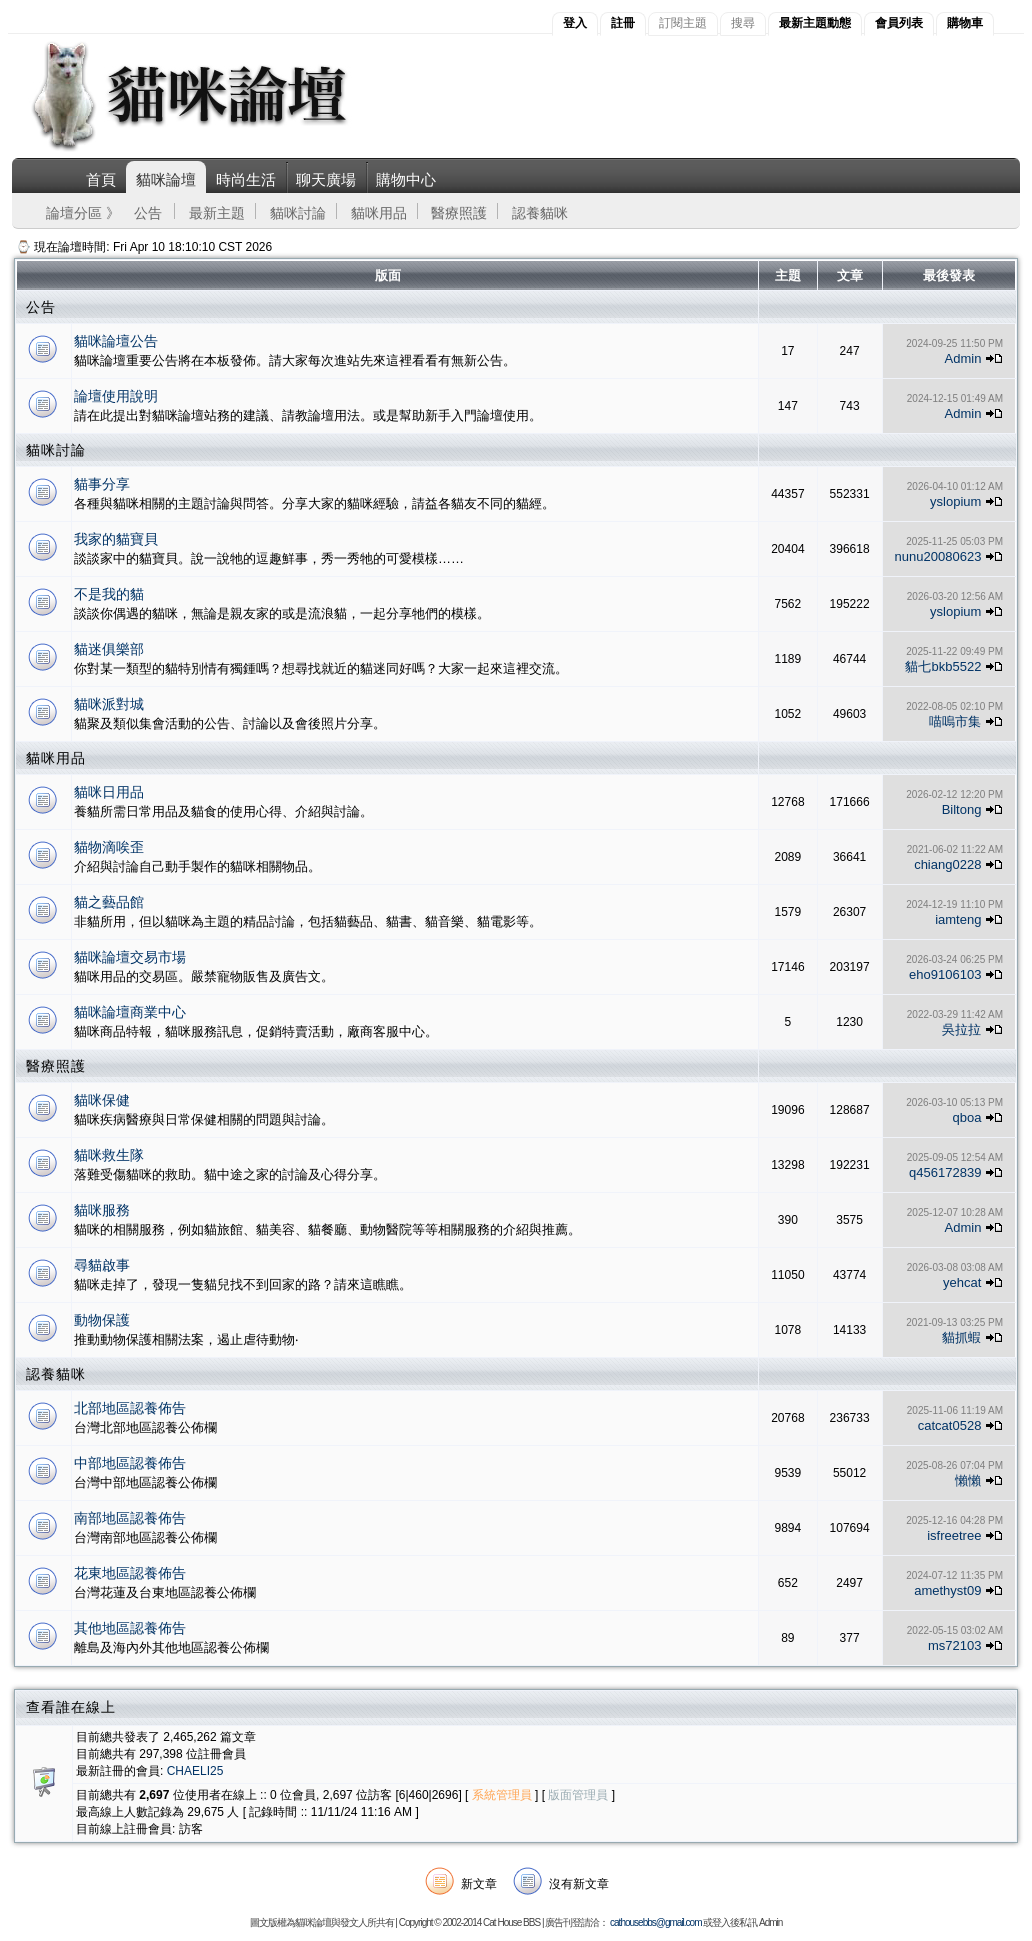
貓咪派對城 (109, 704)
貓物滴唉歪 (109, 847)
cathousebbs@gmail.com (655, 1922)
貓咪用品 (379, 213)
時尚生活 (246, 179)
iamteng (958, 919)
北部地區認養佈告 (130, 1408)
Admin (963, 358)
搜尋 (743, 23)
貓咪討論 (298, 213)
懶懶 (968, 1480)
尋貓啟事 (102, 1265)
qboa (966, 1117)
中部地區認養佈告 (130, 1463)
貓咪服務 (102, 1210)
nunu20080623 (938, 556)
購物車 (965, 23)
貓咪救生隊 (109, 1155)
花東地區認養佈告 (130, 1573)
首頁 (101, 179)
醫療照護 (459, 213)
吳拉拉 (961, 1029)
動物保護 (102, 1320)
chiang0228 (947, 864)
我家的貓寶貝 (116, 539)
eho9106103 (945, 974)
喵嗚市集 (955, 721)
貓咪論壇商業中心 (130, 1012)
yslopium (955, 501)
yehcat (962, 1282)
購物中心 (406, 179)
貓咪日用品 (109, 792)
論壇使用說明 (116, 396)
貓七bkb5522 (943, 666)
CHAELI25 (195, 1771)
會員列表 (899, 23)
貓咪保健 (102, 1100)
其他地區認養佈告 (130, 1628)
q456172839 (945, 1172)
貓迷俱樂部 (109, 649)
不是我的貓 (109, 594)
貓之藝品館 (109, 902)
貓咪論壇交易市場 (130, 957)
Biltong (962, 809)
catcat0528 (950, 1425)
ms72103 (954, 1645)
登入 (575, 23)
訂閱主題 (683, 23)
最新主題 (217, 213)
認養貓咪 (540, 213)
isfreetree (954, 1535)
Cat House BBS (511, 1922)
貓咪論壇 (166, 179)
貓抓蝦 (961, 1337)
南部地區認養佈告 (130, 1518)
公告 (148, 213)
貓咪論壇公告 (116, 341)
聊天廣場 (326, 179)
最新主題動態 (815, 23)
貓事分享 (102, 484)
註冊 (623, 23)
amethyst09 (947, 1590)
